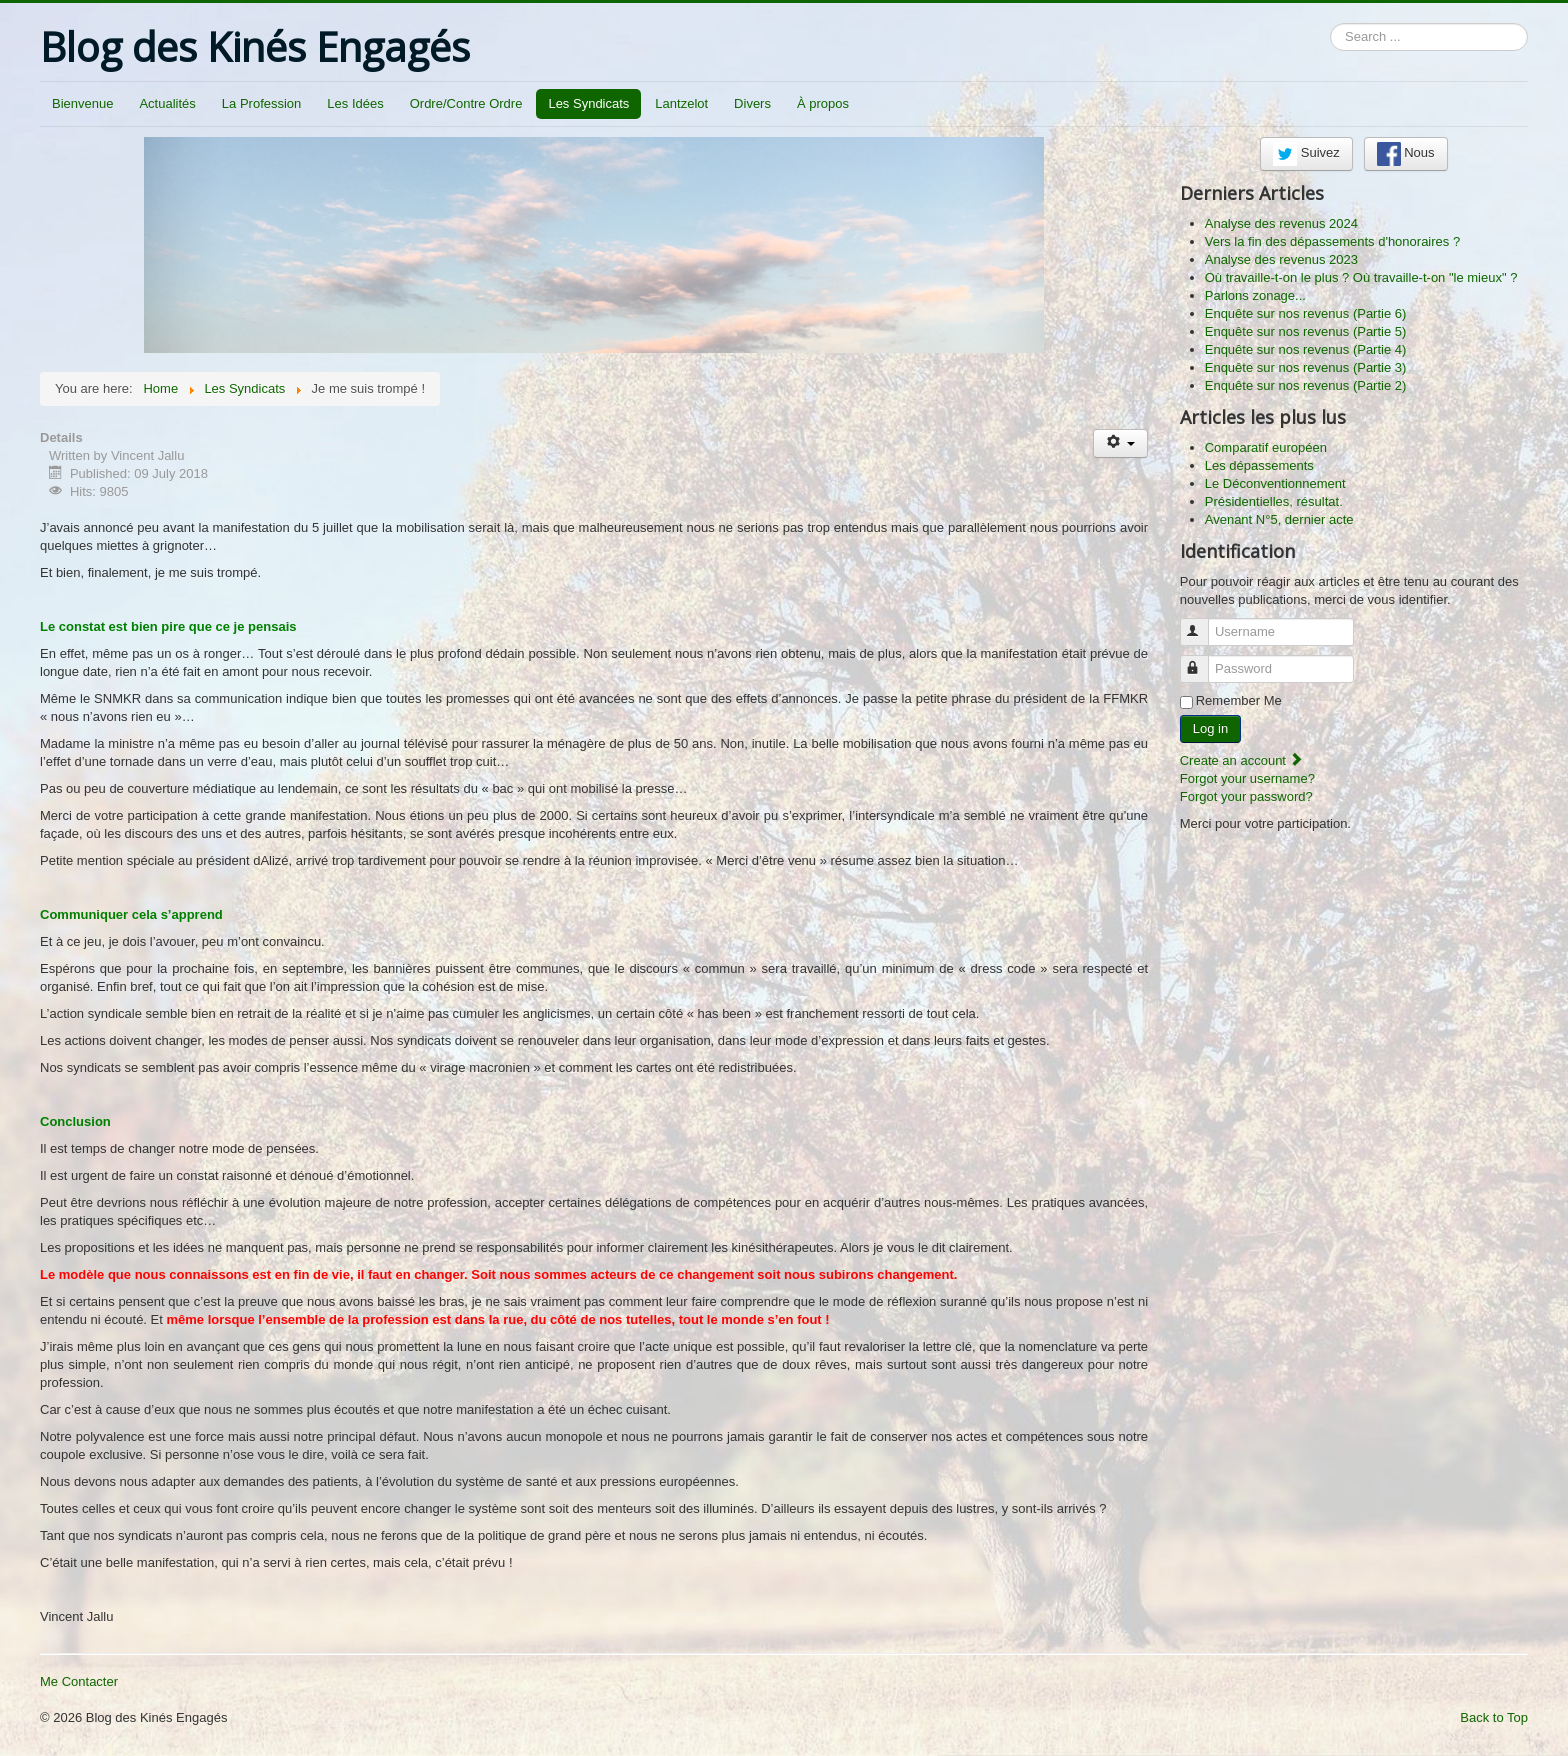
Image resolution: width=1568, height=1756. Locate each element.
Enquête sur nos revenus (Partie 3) (1306, 367)
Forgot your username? (1247, 778)
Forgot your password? (1246, 796)
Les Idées (355, 103)
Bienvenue (82, 103)
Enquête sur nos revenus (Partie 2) (1306, 385)
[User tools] (1120, 443)
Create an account (1242, 760)
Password (1203, 660)
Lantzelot (681, 103)
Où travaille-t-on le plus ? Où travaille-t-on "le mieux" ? (1361, 277)
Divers (752, 103)
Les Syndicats (588, 103)
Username (1203, 623)
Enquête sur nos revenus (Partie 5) (1306, 331)
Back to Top (1494, 1717)
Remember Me (1239, 700)
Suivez (1306, 154)
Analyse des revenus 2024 (1281, 223)
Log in (1210, 728)
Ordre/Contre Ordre (466, 103)
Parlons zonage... (1255, 295)
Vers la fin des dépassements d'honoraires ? (1332, 241)
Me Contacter (79, 1681)
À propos (823, 103)
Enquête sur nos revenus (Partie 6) (1306, 313)
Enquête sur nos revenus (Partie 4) (1306, 349)
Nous (1406, 154)
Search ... (1330, 23)
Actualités (167, 103)
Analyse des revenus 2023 (1281, 259)
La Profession (262, 103)
